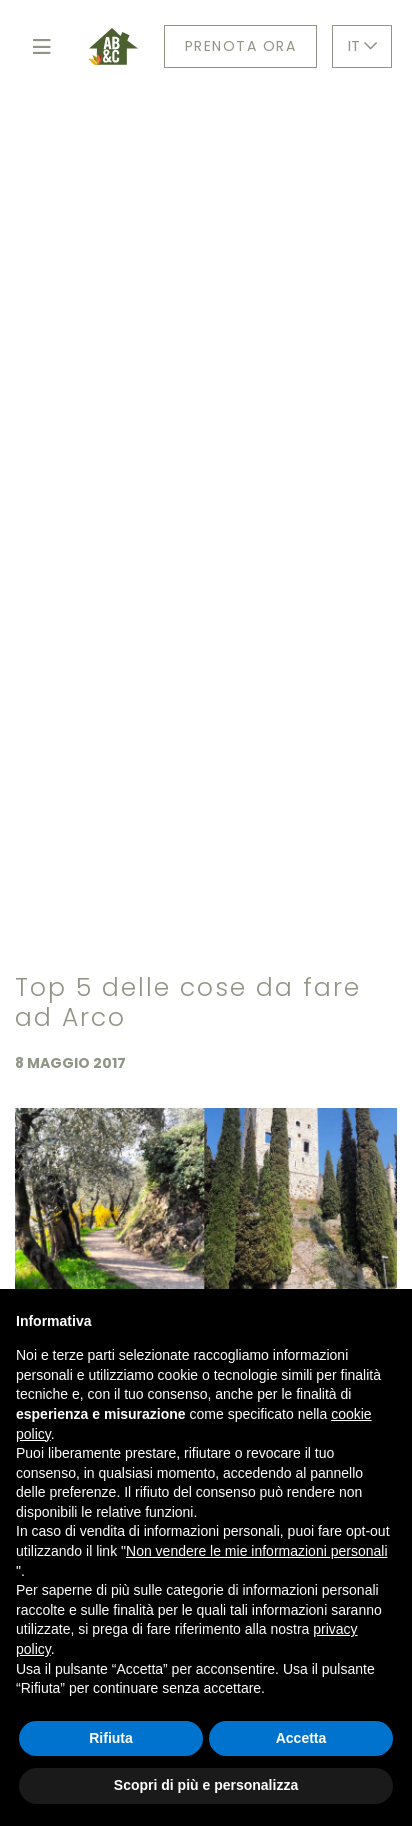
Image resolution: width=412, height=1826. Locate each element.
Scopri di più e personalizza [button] (206, 1785)
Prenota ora (241, 46)
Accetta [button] (301, 1738)
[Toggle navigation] (41, 46)
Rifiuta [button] (111, 1738)
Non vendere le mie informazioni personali (256, 1551)
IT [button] (362, 45)
